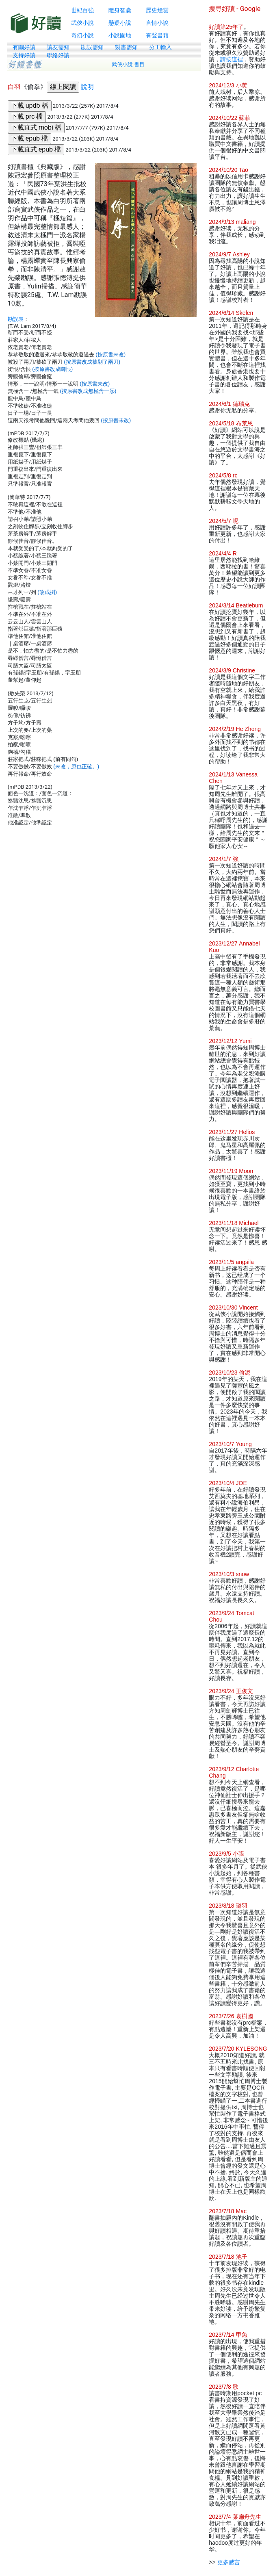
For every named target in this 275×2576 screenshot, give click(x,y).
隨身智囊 (119, 10)
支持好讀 (24, 55)
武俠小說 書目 (128, 64)
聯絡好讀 (58, 55)
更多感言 (228, 2562)
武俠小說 (82, 23)
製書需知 (126, 47)
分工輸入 (160, 47)
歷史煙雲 (157, 10)
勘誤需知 (92, 47)
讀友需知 (58, 47)
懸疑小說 (119, 23)
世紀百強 (82, 10)
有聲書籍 (157, 35)
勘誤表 (16, 319)
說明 (87, 87)
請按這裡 (231, 59)
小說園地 (119, 35)
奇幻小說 (82, 35)
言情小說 (157, 23)
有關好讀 (24, 47)
